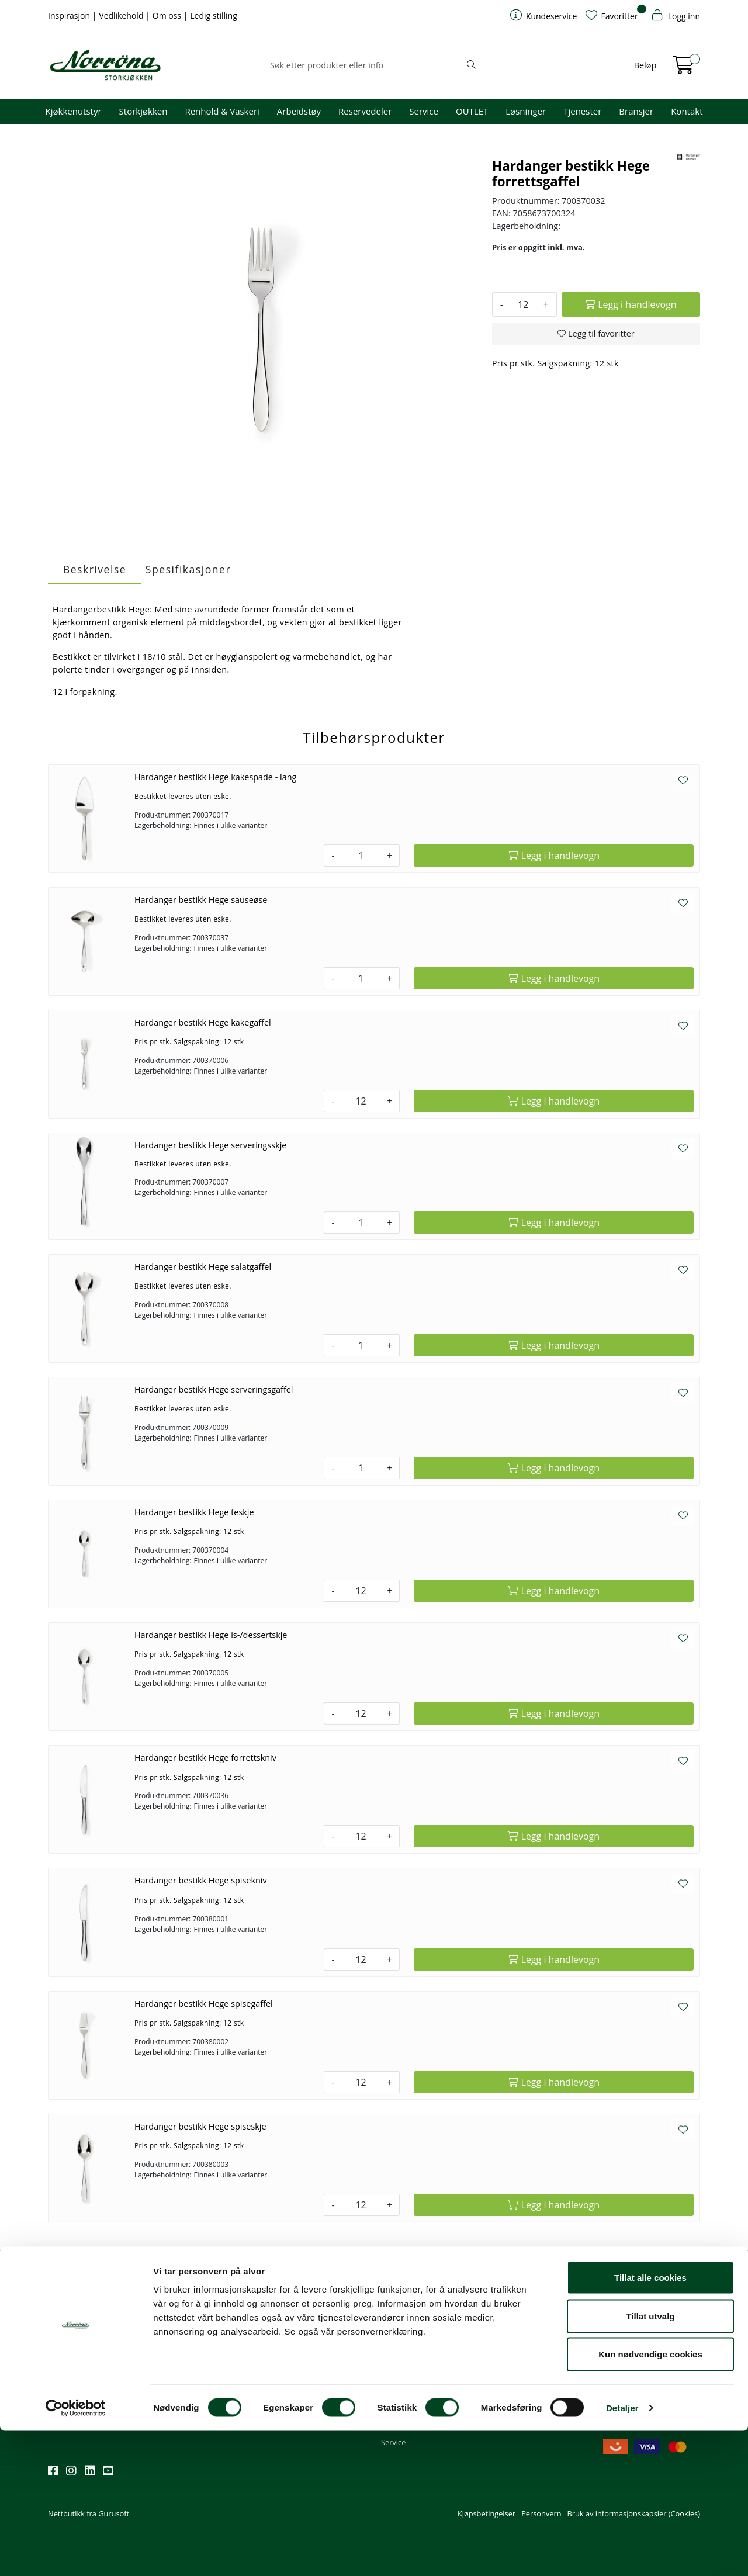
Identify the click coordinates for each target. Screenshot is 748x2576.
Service (423, 111)
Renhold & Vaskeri (222, 111)
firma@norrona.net (308, 2315)
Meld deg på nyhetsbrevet (104, 2351)
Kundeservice (410, 2299)
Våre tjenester (516, 2330)
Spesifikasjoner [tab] (188, 569)
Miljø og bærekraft (524, 2347)
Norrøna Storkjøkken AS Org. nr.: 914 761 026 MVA (318, 2384)
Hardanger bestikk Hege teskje (194, 1512)
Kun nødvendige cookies (650, 2499)
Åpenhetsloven (518, 2362)
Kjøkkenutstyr (74, 111)
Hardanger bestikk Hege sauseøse (201, 899)
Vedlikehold (122, 15)
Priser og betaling (411, 2362)
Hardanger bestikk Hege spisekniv (200, 1880)
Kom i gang (400, 2330)
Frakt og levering (410, 2378)
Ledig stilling (213, 15)
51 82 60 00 (295, 2330)
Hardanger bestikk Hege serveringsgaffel (213, 1389)
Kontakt (686, 111)
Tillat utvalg (650, 2461)
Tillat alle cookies (650, 2423)
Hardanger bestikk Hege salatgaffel (202, 1266)
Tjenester (582, 111)
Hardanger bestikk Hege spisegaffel (203, 2003)
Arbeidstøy (299, 111)
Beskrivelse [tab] (94, 569)
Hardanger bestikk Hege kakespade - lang (215, 777)
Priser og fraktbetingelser (650, 2347)
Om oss (168, 15)
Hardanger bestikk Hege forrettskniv (205, 1757)
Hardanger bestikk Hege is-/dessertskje (211, 1634)
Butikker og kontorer (310, 2362)
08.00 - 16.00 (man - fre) (316, 2347)
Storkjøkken (143, 111)
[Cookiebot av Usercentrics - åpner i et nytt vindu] (76, 2553)
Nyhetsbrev (73, 2299)
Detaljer (622, 2553)
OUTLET (472, 111)
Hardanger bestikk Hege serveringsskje (210, 1145)
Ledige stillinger (519, 2378)
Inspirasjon (70, 15)
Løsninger (525, 111)
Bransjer (636, 111)
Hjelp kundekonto (412, 2347)
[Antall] (523, 304)
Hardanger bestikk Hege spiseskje (200, 2126)
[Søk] (367, 65)
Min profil (397, 2315)
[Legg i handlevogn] (631, 304)
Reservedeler (365, 111)
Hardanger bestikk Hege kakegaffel (202, 1022)
